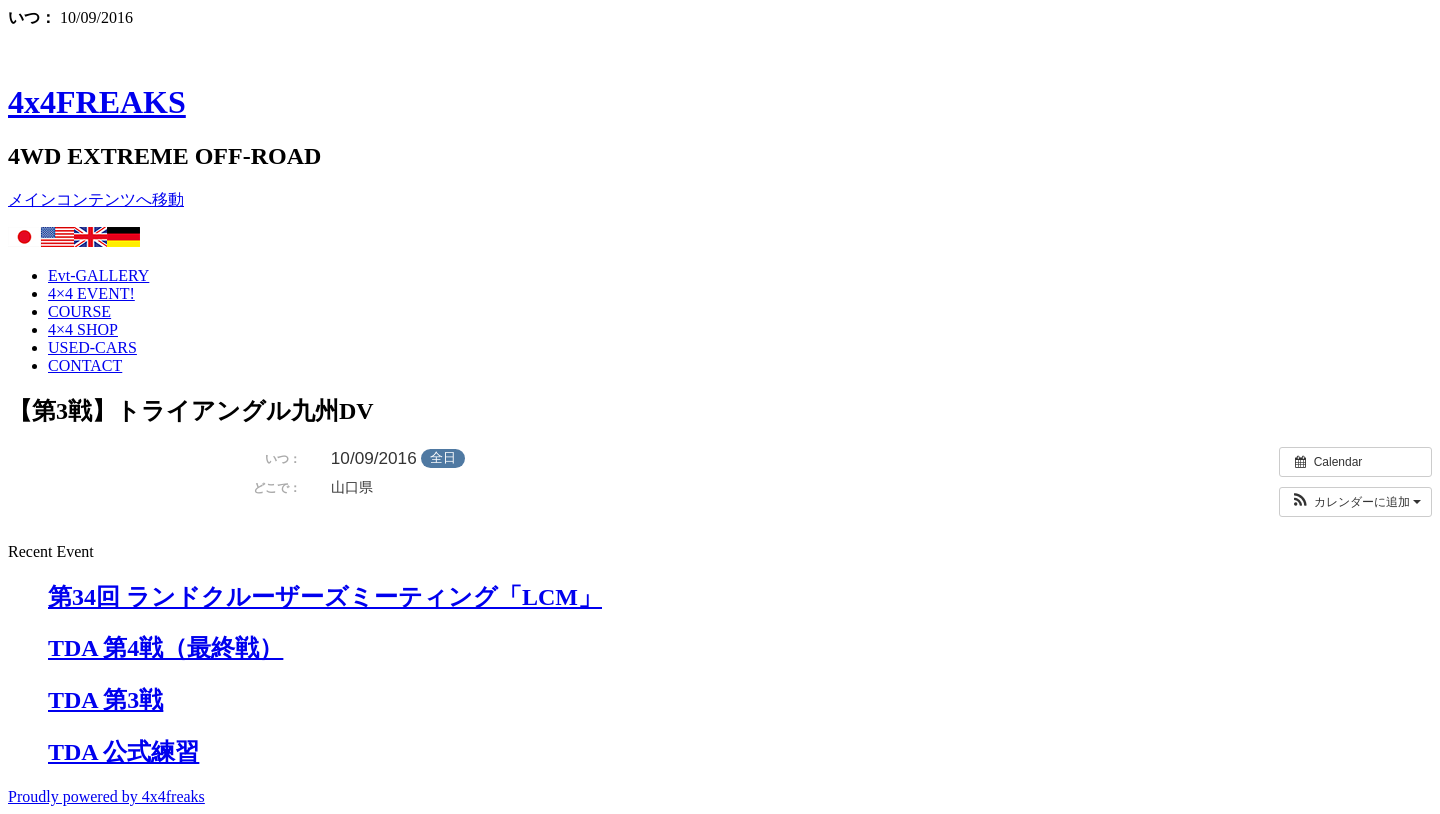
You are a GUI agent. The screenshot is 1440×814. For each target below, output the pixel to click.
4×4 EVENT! (91, 293)
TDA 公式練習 (123, 752)
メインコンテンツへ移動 (96, 199)
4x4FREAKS (97, 102)
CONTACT (85, 365)
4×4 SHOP (83, 329)
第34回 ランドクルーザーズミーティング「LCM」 (325, 597)
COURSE (79, 311)
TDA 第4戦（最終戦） (165, 648)
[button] (1355, 502)
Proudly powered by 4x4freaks (106, 796)
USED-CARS (92, 347)
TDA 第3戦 (105, 700)
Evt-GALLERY (98, 275)
